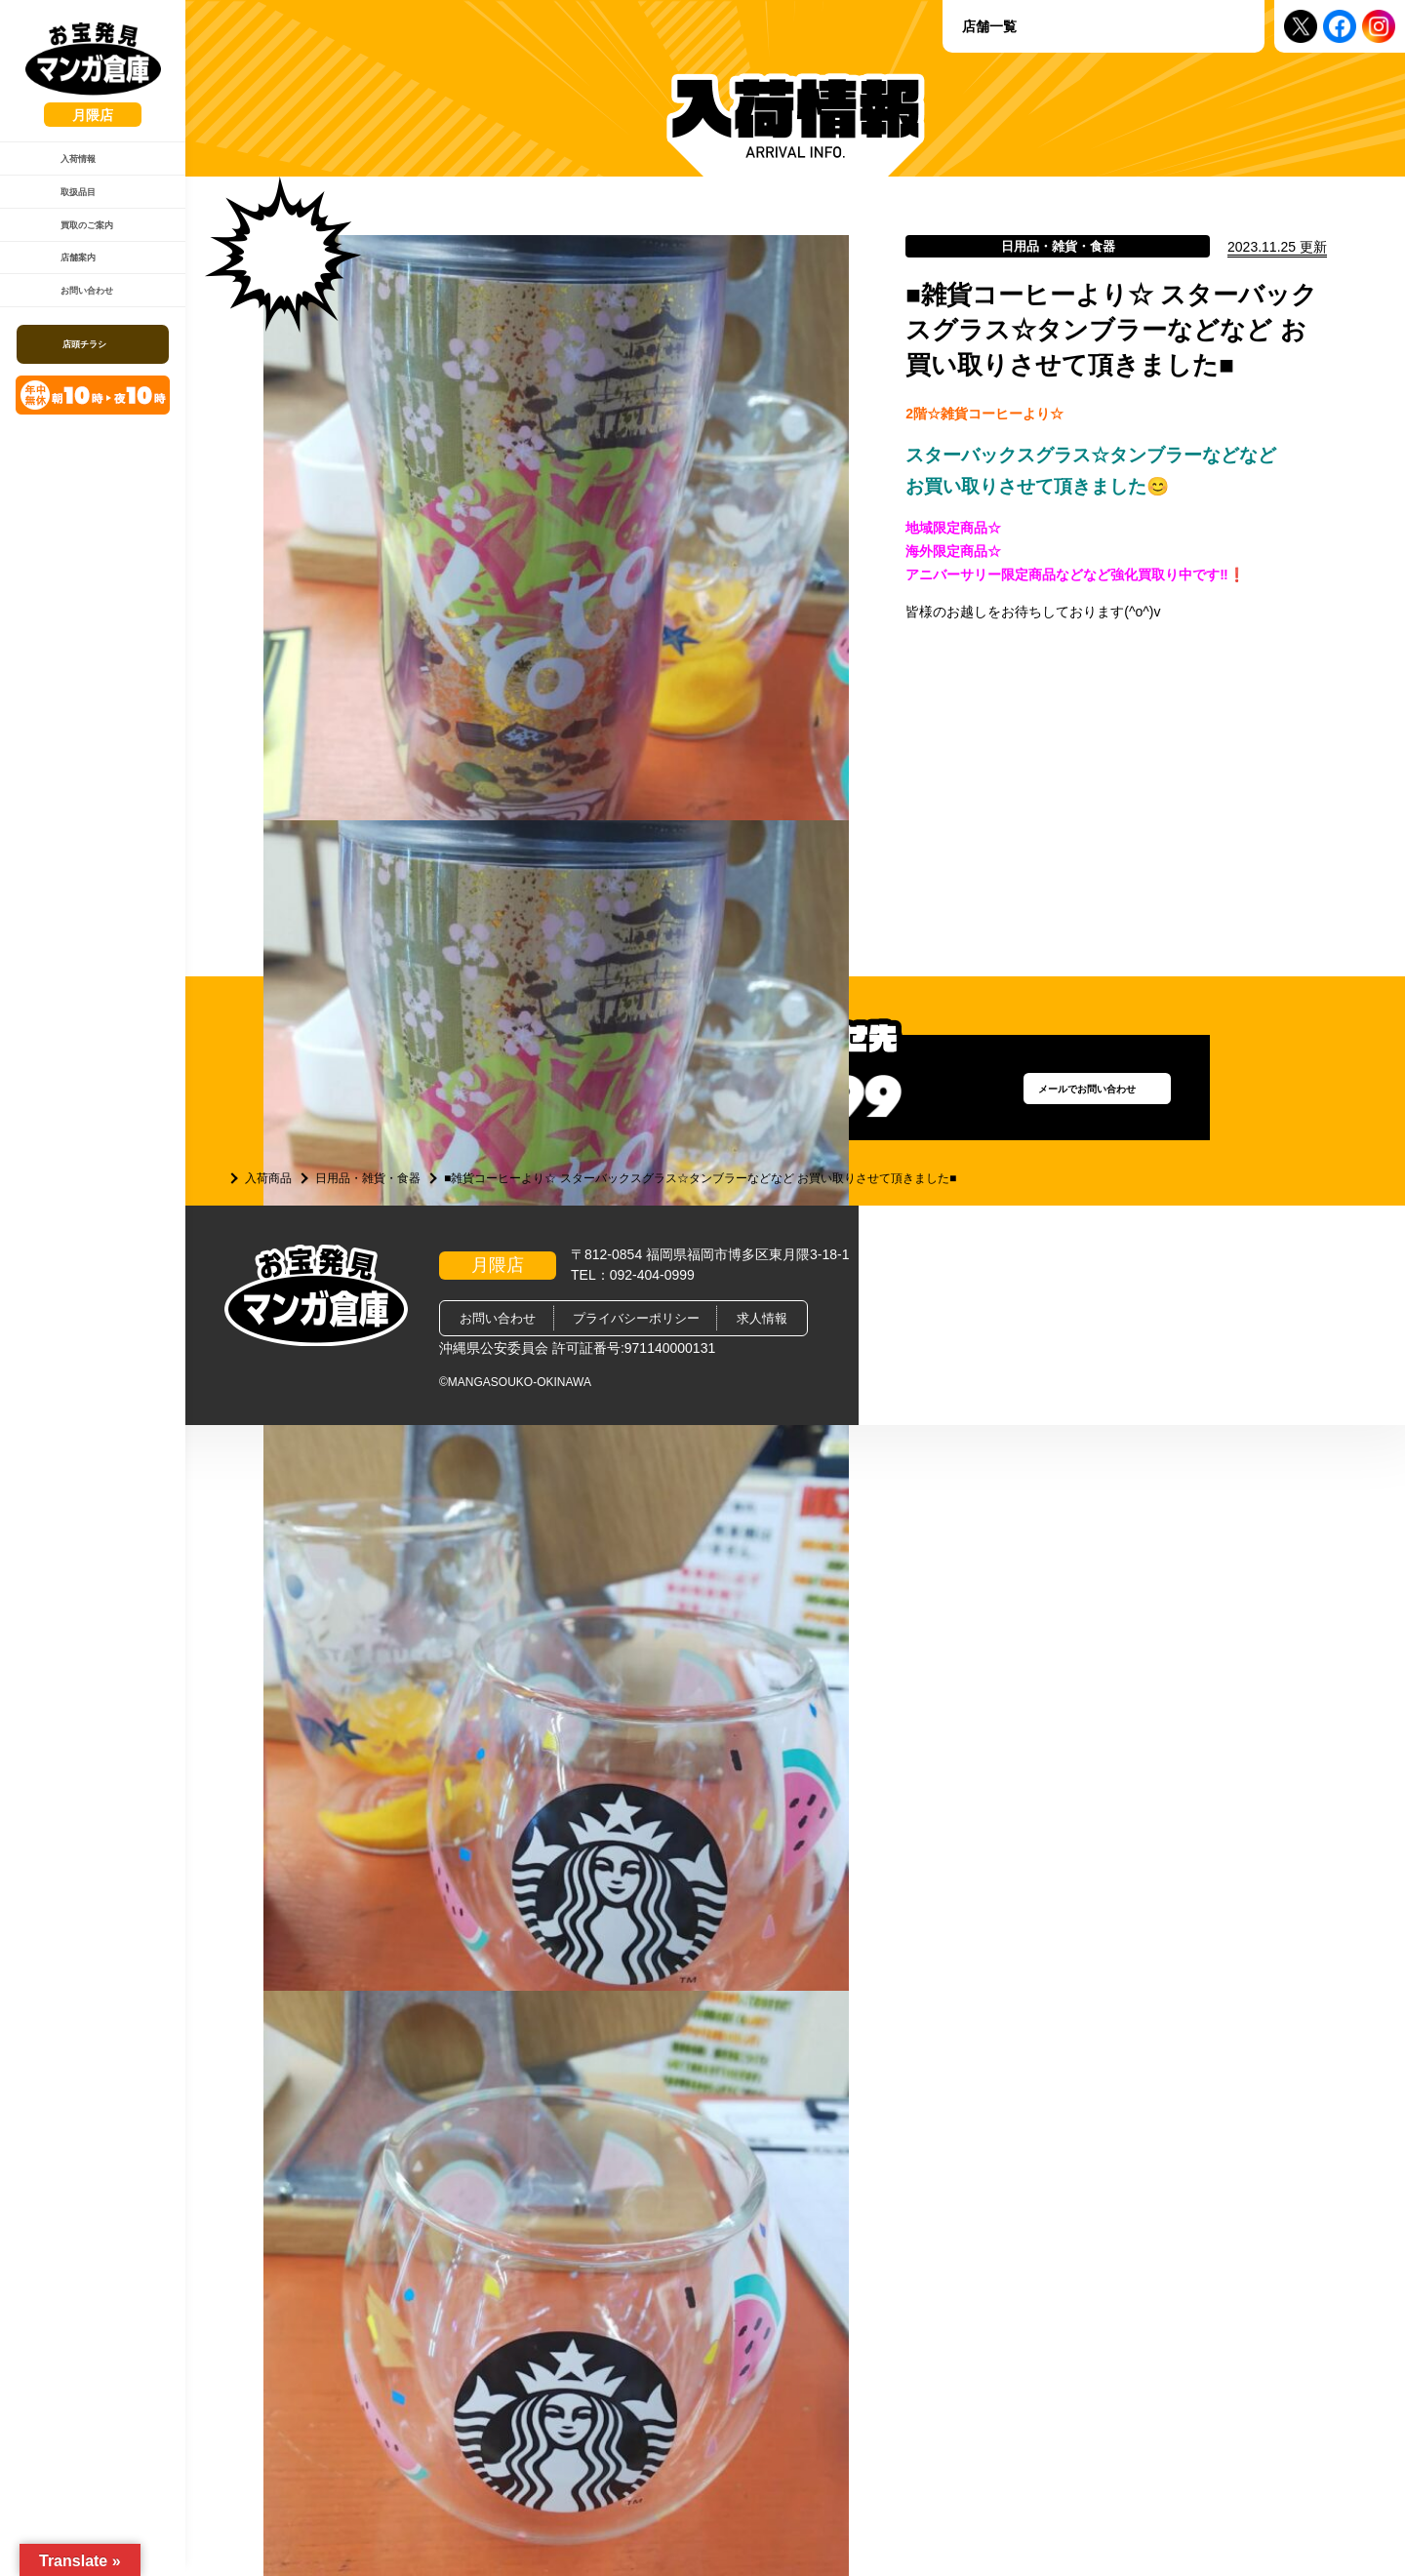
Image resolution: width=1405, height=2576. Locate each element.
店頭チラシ (94, 432)
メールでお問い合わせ (1058, 1097)
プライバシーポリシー (636, 1318)
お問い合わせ (82, 367)
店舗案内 (69, 318)
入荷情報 (69, 168)
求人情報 (762, 1318)
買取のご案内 (82, 268)
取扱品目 (69, 218)
